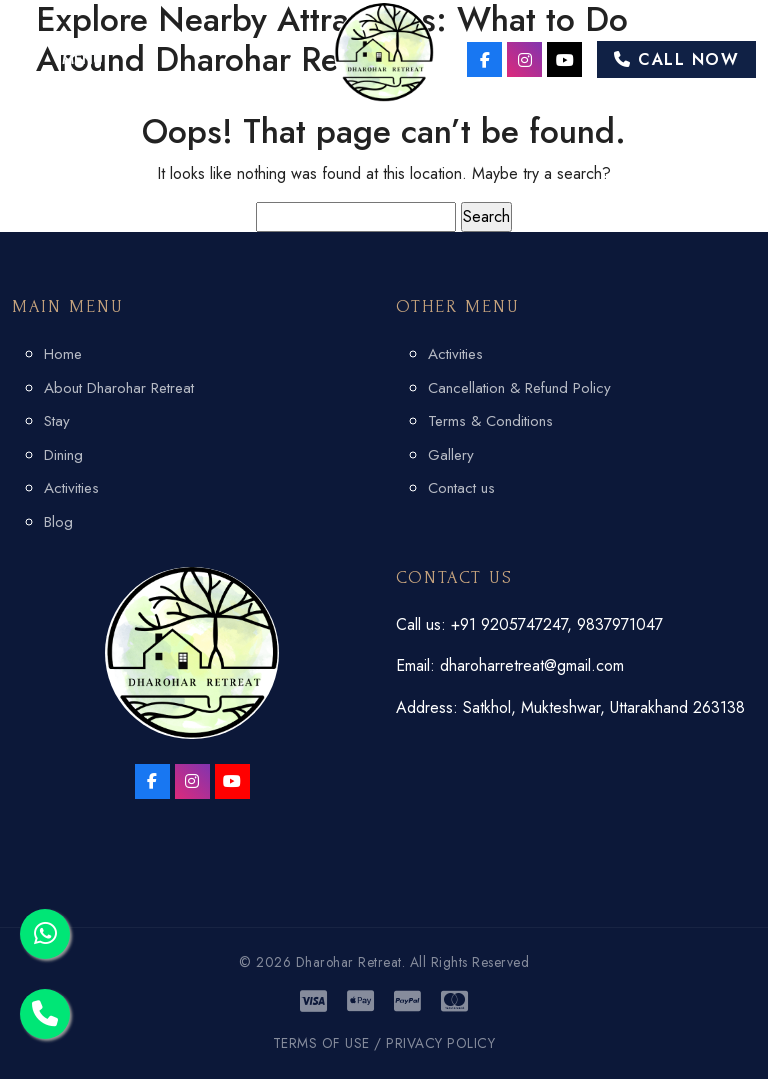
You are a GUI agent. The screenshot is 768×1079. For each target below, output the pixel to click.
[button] (57, 59)
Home (63, 354)
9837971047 (620, 624)
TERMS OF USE (321, 1043)
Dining (63, 455)
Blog (58, 522)
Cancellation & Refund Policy (519, 388)
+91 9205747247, (514, 624)
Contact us (461, 488)
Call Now (676, 59)
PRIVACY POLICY (440, 1043)
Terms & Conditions (490, 421)
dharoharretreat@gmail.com (532, 665)
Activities (71, 488)
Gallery (451, 455)
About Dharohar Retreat (119, 388)
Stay (57, 421)
